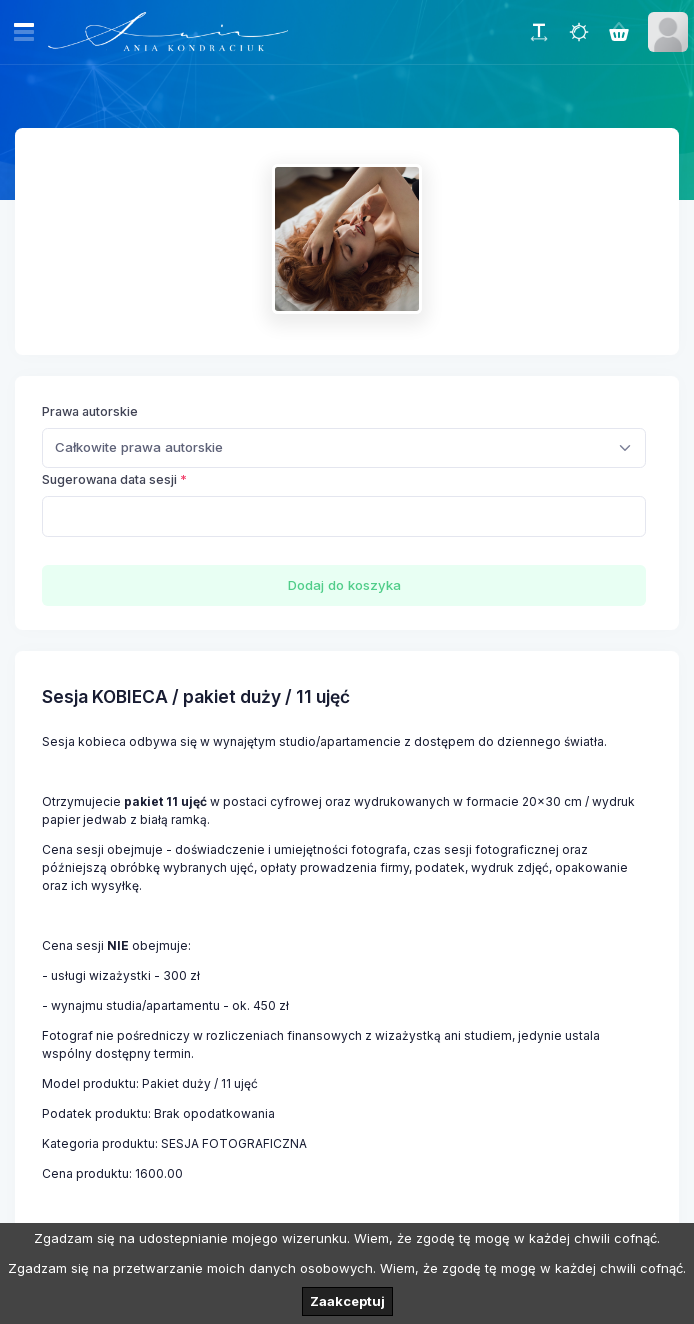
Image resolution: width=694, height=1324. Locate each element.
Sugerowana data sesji (109, 479)
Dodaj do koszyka (344, 585)
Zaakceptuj (347, 1301)
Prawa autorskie (90, 411)
